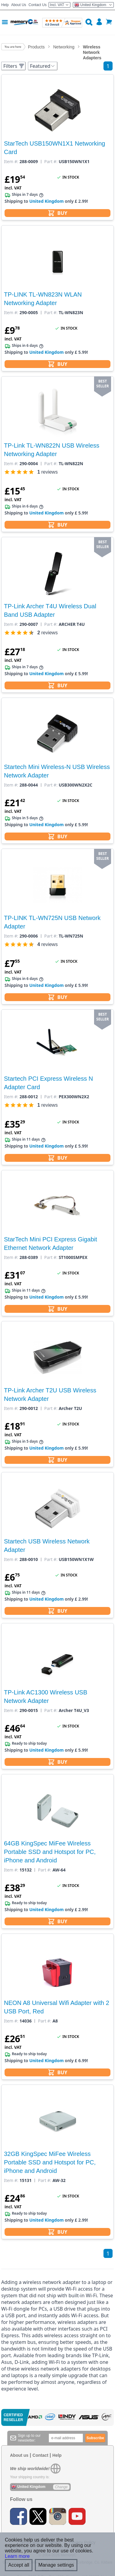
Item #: (11, 161)
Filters (14, 66)
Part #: (51, 161)
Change (61, 2487)
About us (19, 2455)
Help (5, 5)
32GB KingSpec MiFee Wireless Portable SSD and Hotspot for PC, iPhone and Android (50, 2162)
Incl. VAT (59, 5)
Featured (42, 66)
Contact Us (37, 5)
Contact (40, 2455)
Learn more (17, 2556)
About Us (18, 5)
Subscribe (95, 2438)
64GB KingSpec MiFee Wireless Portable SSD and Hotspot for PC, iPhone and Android (50, 1852)
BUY (57, 213)
